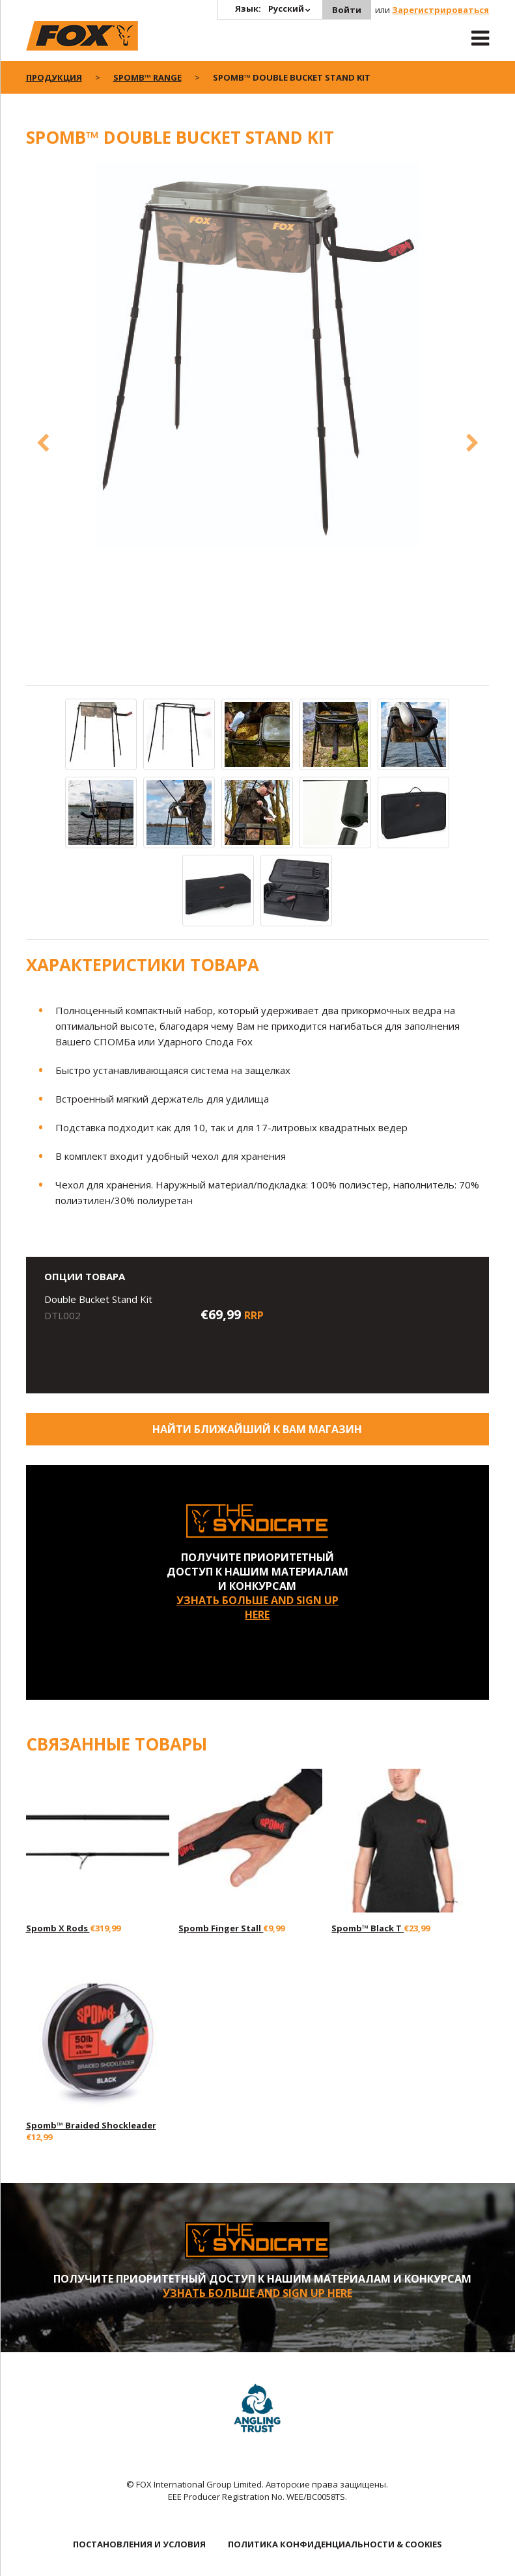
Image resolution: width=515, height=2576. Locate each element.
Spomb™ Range (147, 77)
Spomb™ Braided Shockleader (91, 2125)
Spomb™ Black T (367, 1928)
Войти (346, 10)
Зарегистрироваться (440, 10)
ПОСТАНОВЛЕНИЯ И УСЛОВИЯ (139, 2544)
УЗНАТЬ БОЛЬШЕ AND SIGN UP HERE (257, 1607)
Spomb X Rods (58, 1928)
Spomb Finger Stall (220, 1928)
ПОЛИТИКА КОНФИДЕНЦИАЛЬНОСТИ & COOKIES (335, 2544)
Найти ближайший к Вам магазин (257, 1429)
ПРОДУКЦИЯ (54, 77)
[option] (258, 356)
